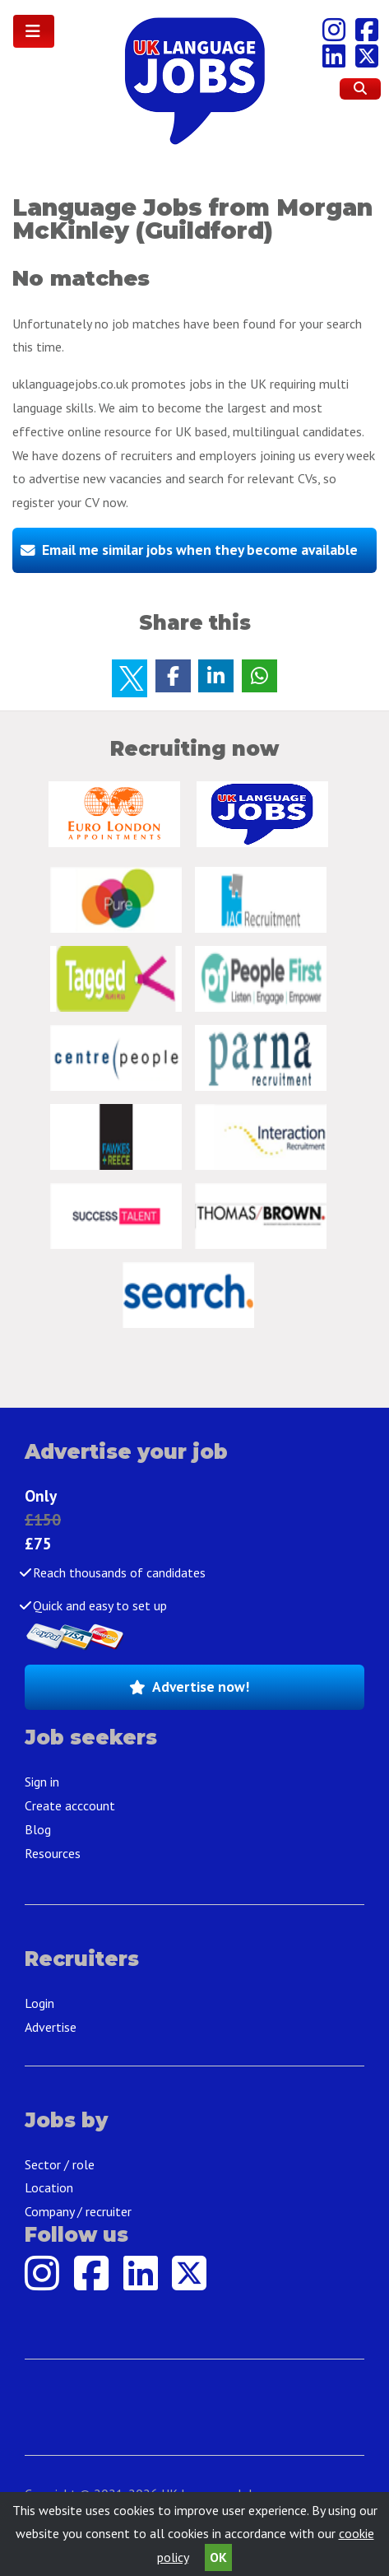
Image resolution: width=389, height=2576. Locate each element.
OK (218, 2557)
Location (49, 2187)
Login (39, 2003)
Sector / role (60, 2164)
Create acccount (70, 1805)
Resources (53, 1853)
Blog (38, 1829)
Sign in (42, 1781)
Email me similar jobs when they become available (200, 549)
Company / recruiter (78, 2211)
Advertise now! (200, 1686)
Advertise (50, 2027)
